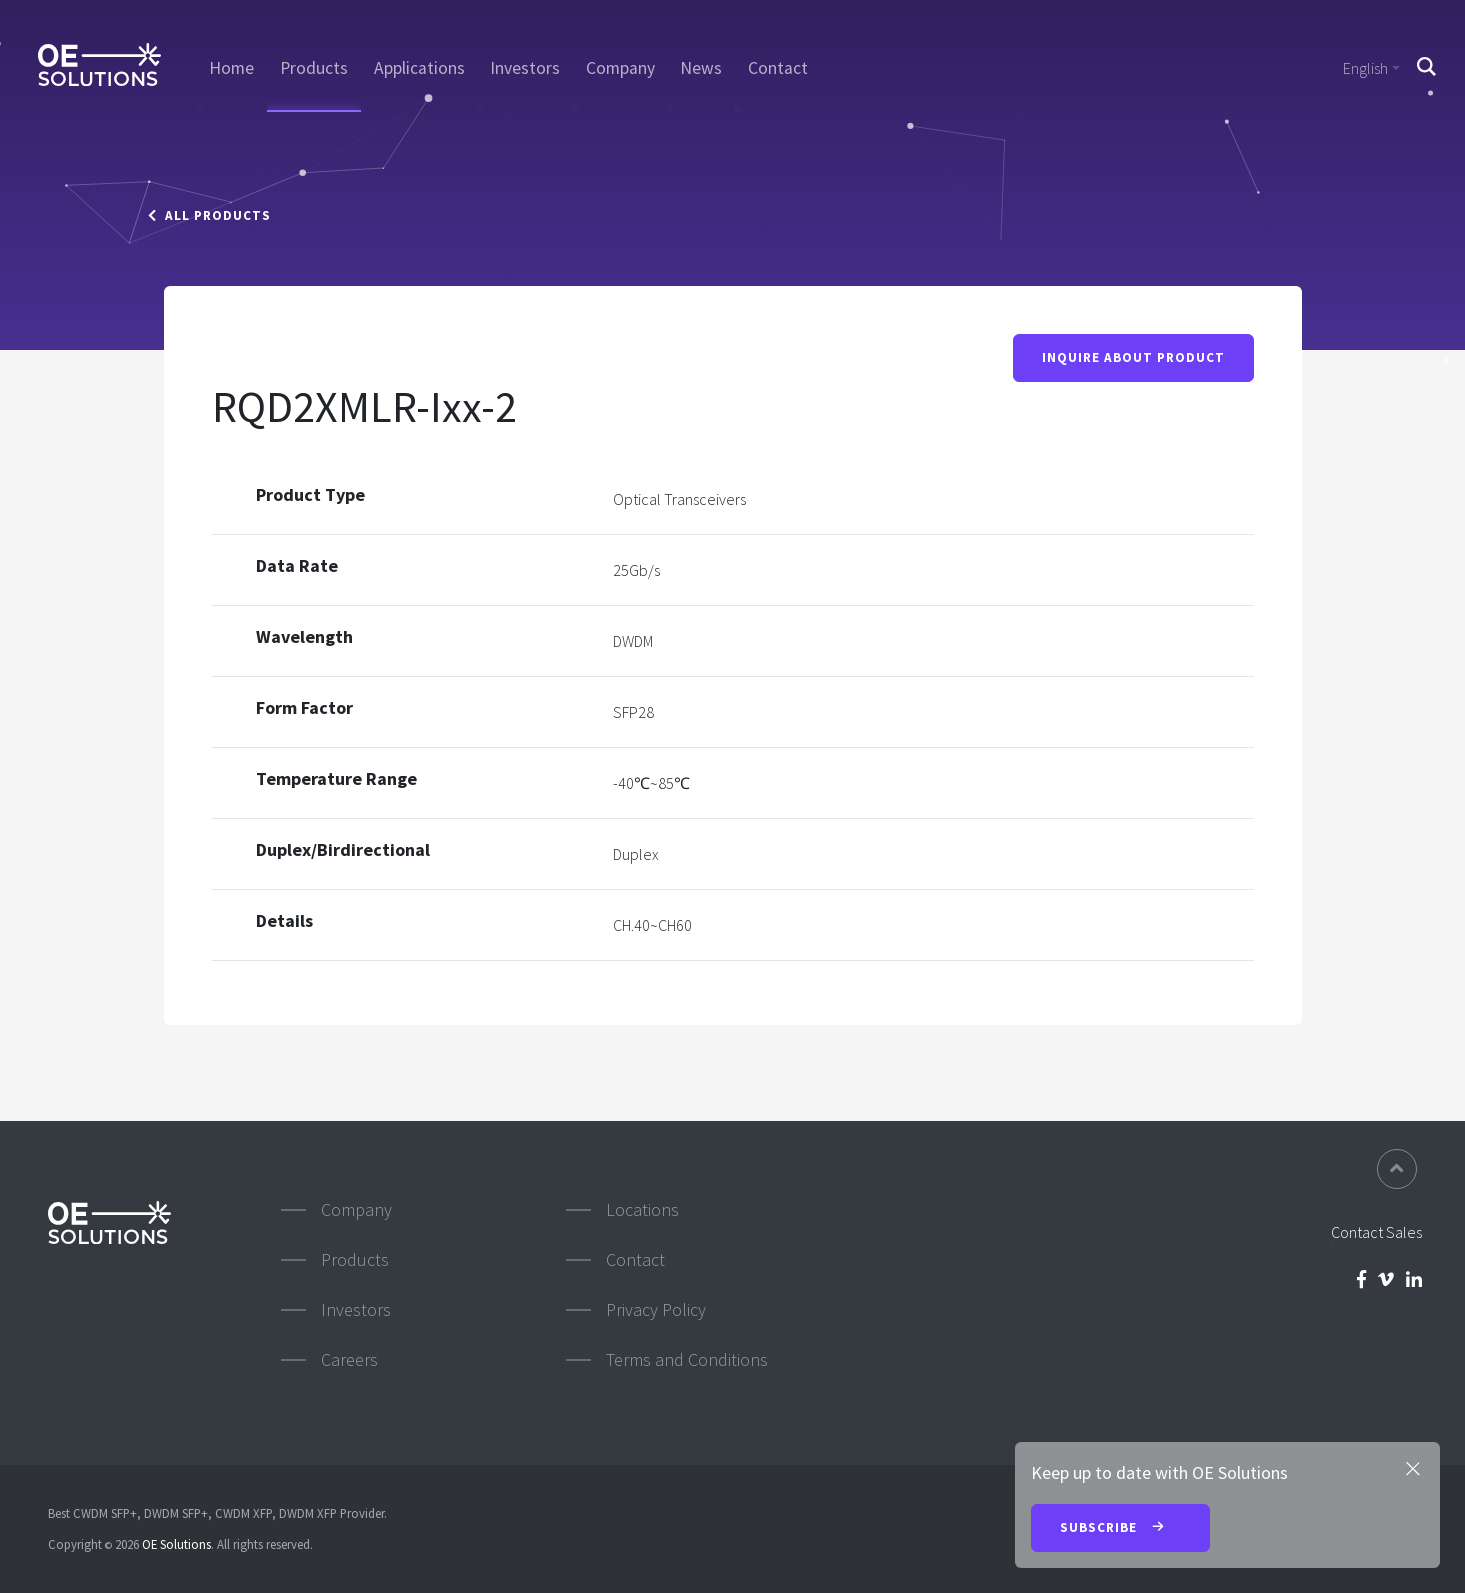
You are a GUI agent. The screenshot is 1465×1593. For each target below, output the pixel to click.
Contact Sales (1376, 1232)
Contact (778, 68)
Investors (525, 68)
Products (314, 68)
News (701, 68)
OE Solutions (176, 1544)
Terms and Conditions (687, 1359)
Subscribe (1120, 1529)
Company (620, 68)
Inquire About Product (1133, 358)
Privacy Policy (656, 1309)
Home (231, 68)
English (1365, 68)
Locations (642, 1209)
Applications (419, 68)
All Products (209, 215)
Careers (349, 1359)
